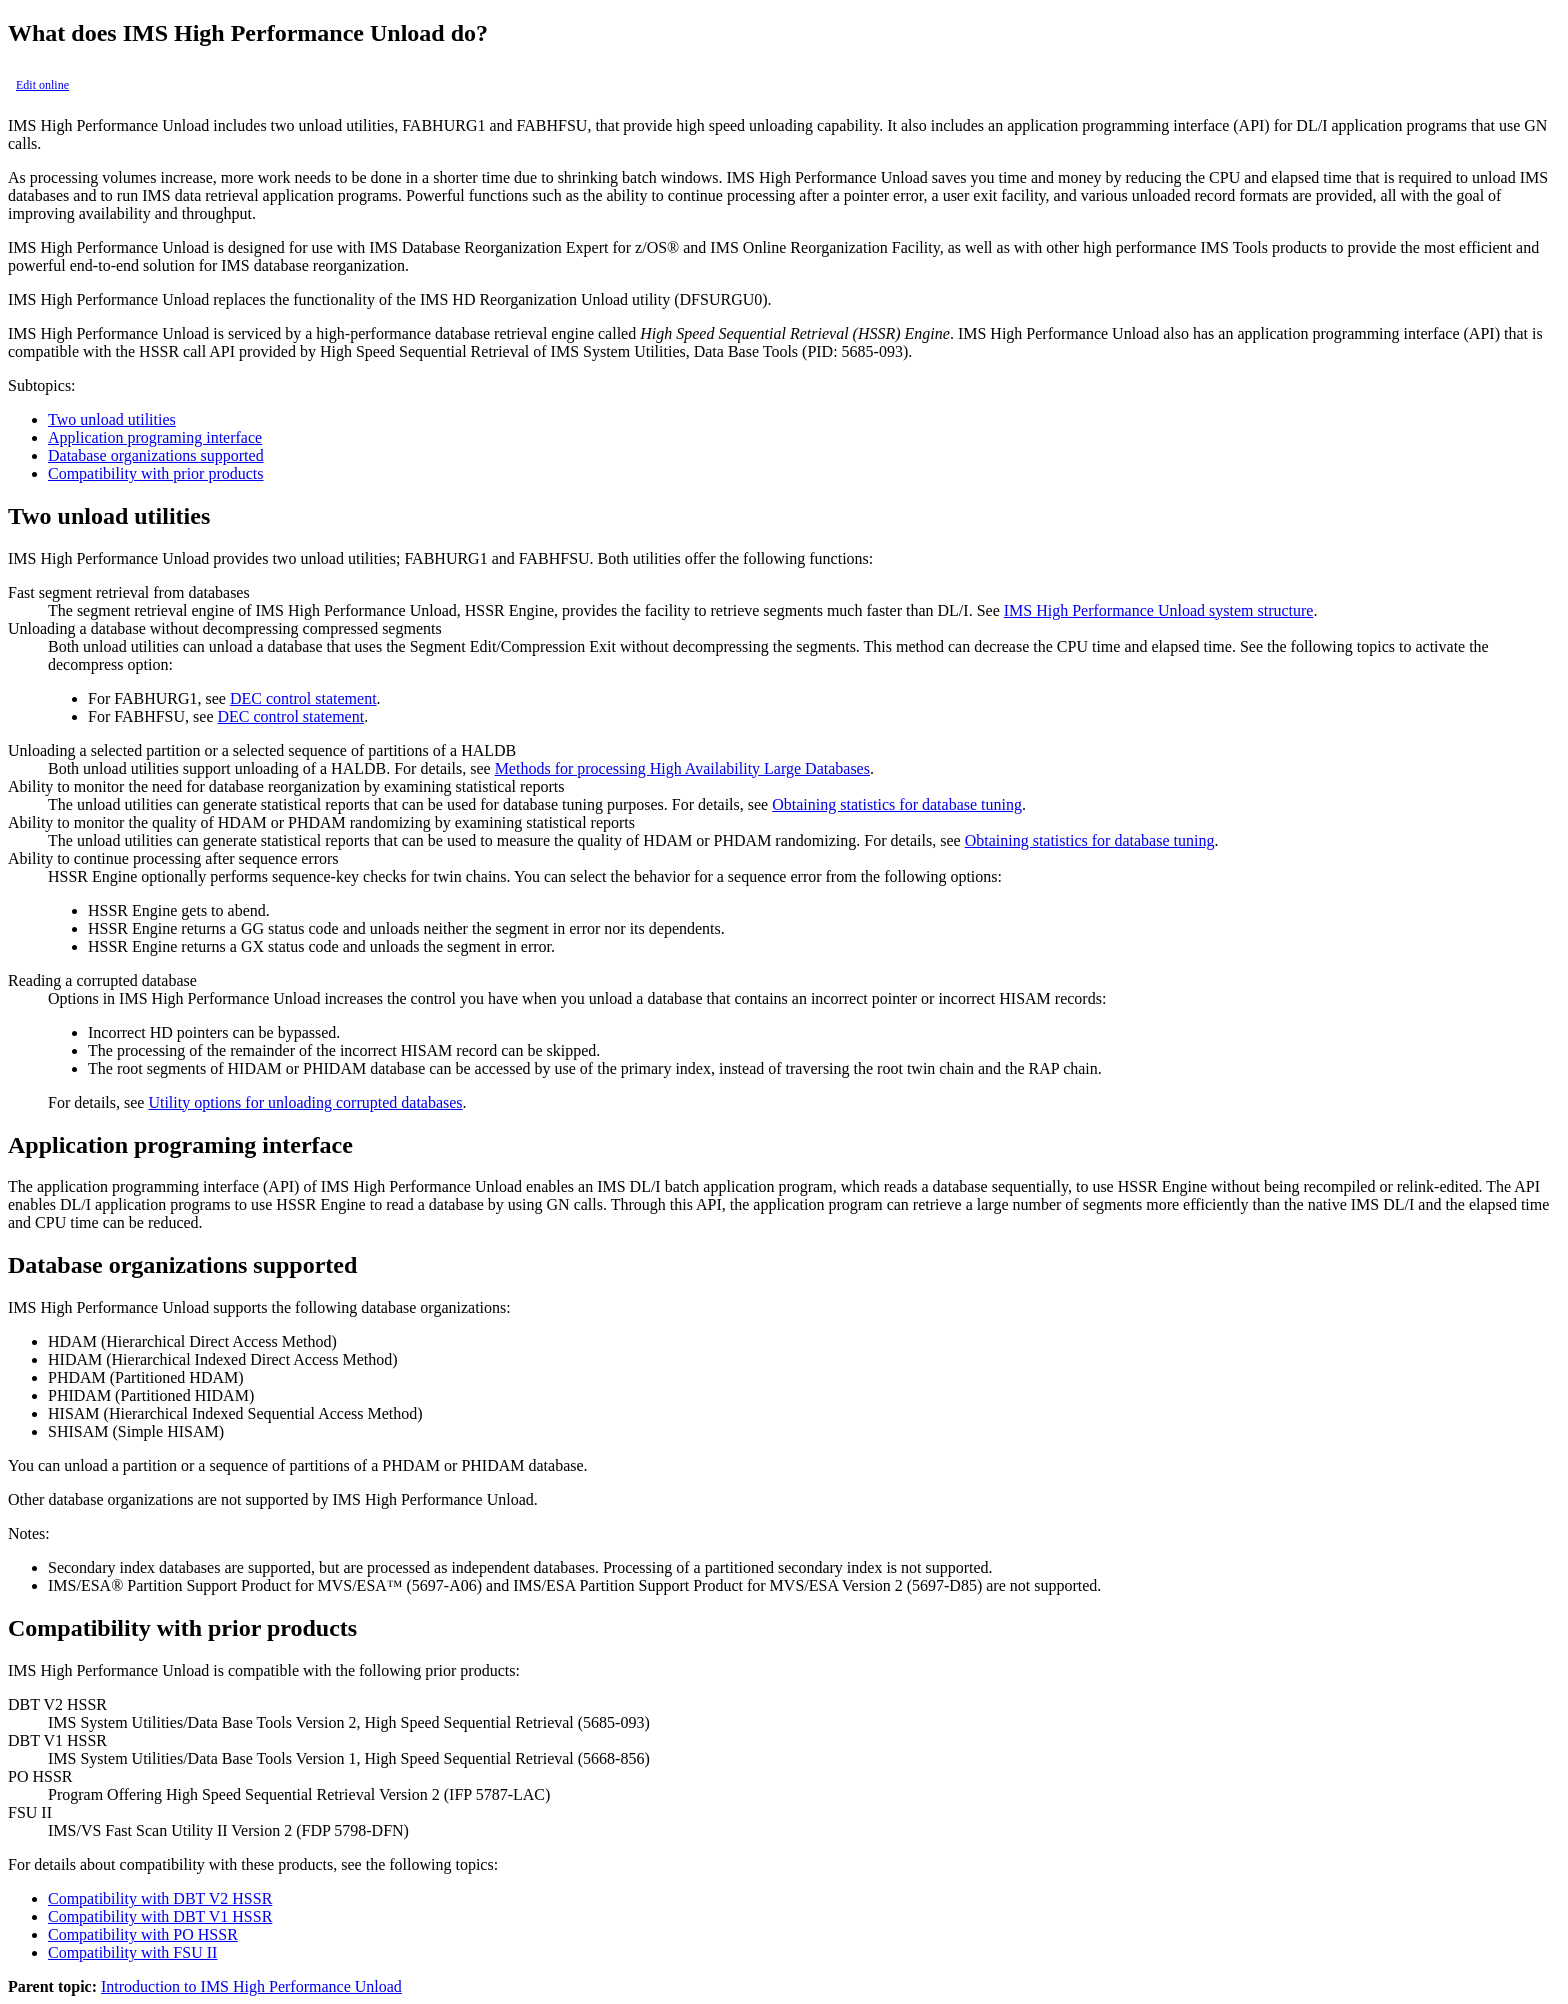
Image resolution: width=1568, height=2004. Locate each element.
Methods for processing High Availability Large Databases (682, 768)
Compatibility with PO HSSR (143, 1934)
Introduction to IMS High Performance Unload (251, 1986)
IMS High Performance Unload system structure (1159, 610)
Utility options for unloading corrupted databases (305, 1102)
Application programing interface (155, 437)
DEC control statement (303, 698)
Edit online (42, 85)
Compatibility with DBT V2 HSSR (160, 1898)
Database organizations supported (156, 455)
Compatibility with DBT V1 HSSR (160, 1916)
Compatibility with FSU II (132, 1952)
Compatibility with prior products (156, 473)
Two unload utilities (112, 419)
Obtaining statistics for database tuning (897, 804)
